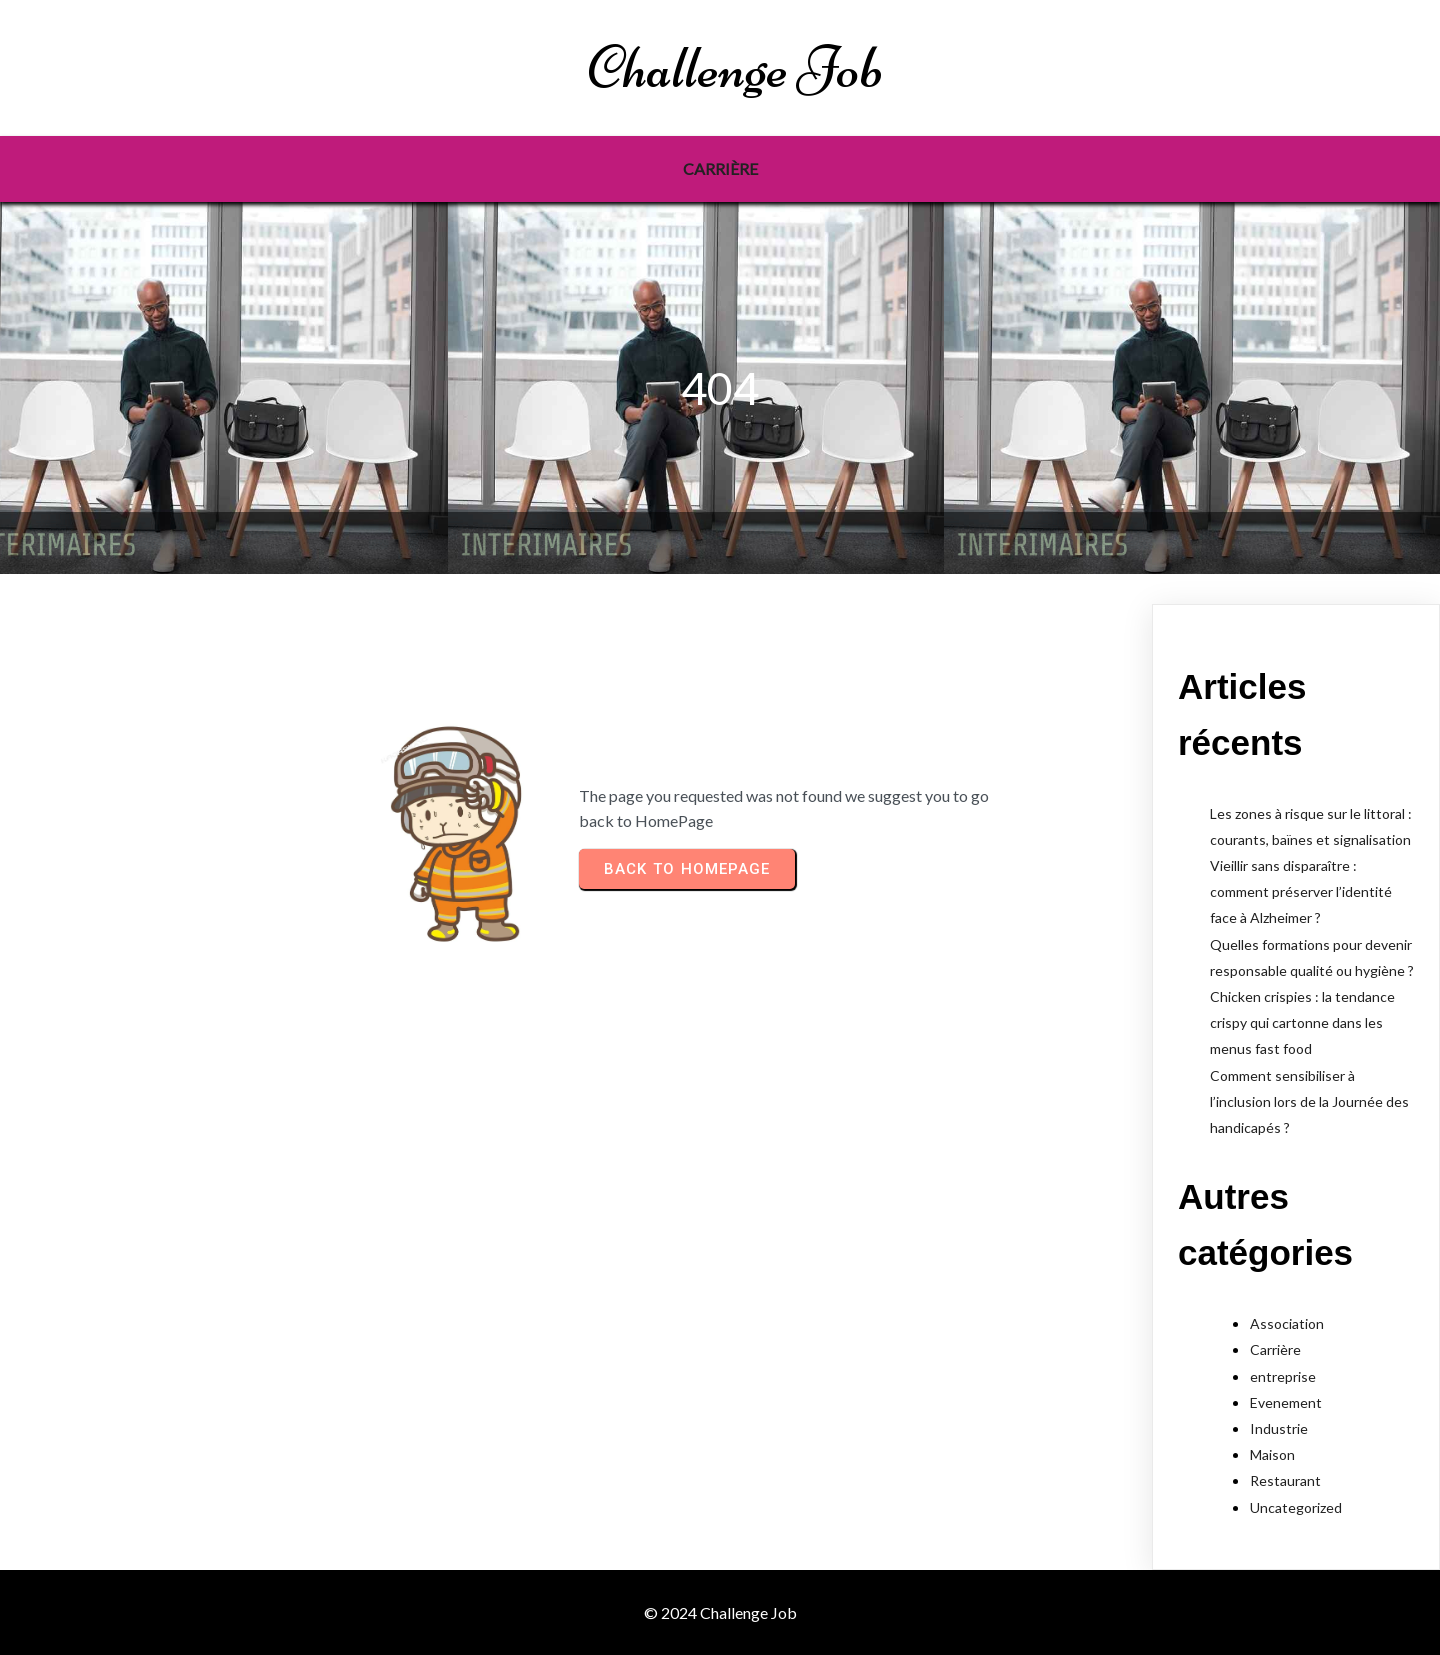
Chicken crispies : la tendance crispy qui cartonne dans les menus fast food (1302, 1022)
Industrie (1279, 1428)
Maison (1272, 1454)
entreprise (1283, 1376)
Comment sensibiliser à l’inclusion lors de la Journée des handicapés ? (1309, 1101)
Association (1287, 1323)
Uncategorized (1296, 1507)
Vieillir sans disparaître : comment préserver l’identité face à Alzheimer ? (1301, 891)
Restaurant (1285, 1480)
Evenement (1286, 1402)
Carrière (1275, 1349)
